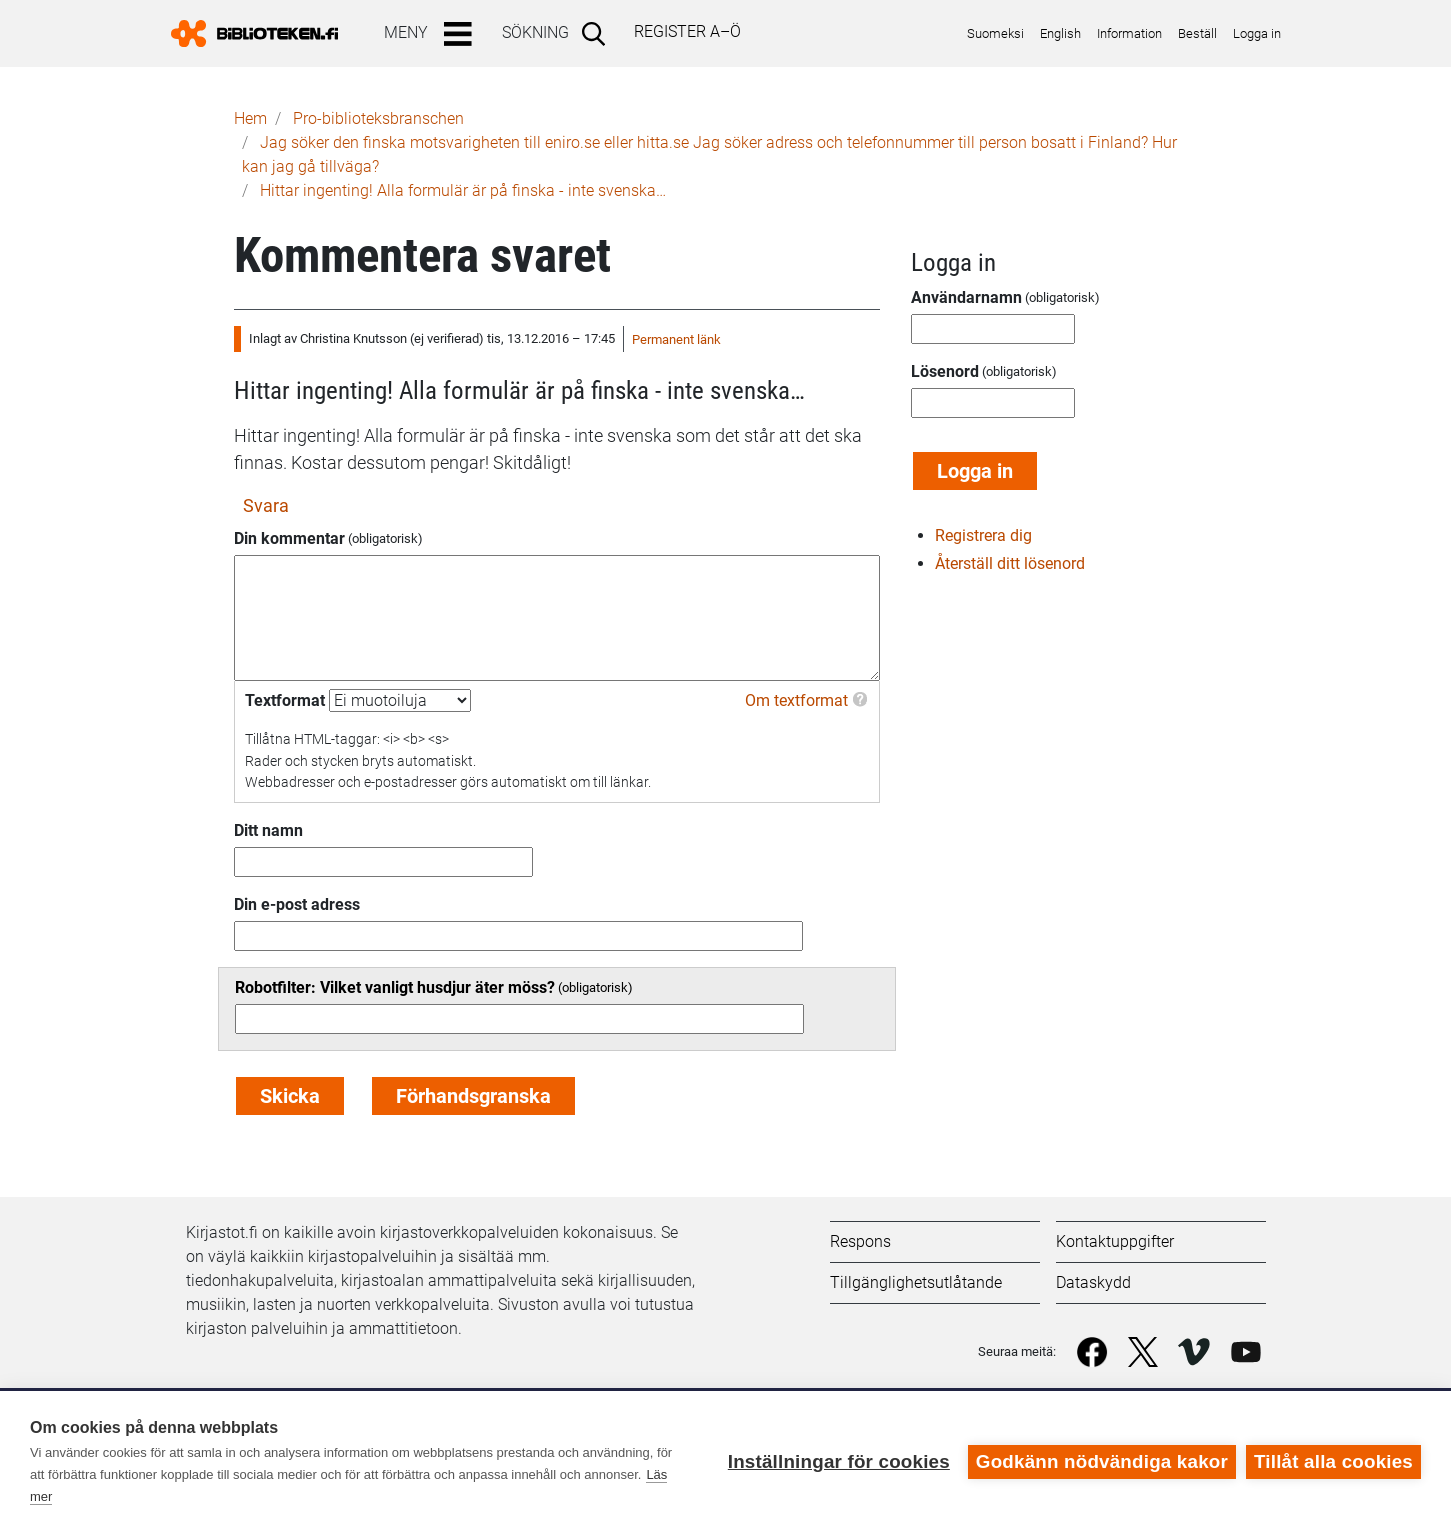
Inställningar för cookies (839, 1461)
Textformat (285, 700)
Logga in (1257, 33)
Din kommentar (289, 538)
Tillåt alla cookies (1333, 1461)
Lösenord (945, 371)
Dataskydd (1093, 1282)
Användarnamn (966, 297)
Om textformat (796, 700)
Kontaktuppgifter (1115, 1241)
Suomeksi (995, 33)
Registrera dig (983, 535)
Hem (250, 118)
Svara (266, 505)
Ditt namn (268, 830)
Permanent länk (676, 339)
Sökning (535, 32)
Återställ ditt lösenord (1010, 563)
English (1060, 33)
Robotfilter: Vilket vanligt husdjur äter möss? (395, 987)
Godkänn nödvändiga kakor (1102, 1461)
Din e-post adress (297, 904)
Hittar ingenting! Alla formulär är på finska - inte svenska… (463, 190)
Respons (860, 1241)
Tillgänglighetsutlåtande (916, 1282)
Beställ (1197, 33)
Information (1129, 33)
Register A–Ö (687, 31)
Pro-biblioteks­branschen (378, 118)
